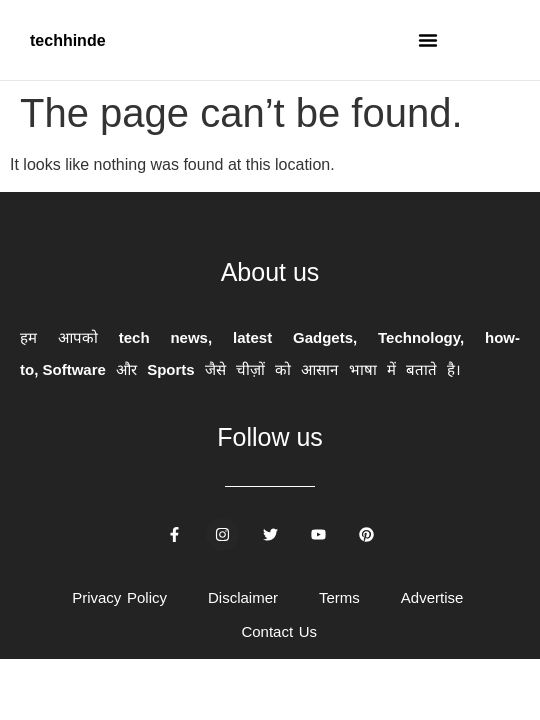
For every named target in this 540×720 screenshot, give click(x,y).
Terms (339, 597)
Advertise (432, 597)
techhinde (68, 40)
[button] (428, 40)
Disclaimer (243, 597)
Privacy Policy (119, 597)
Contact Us (279, 631)
